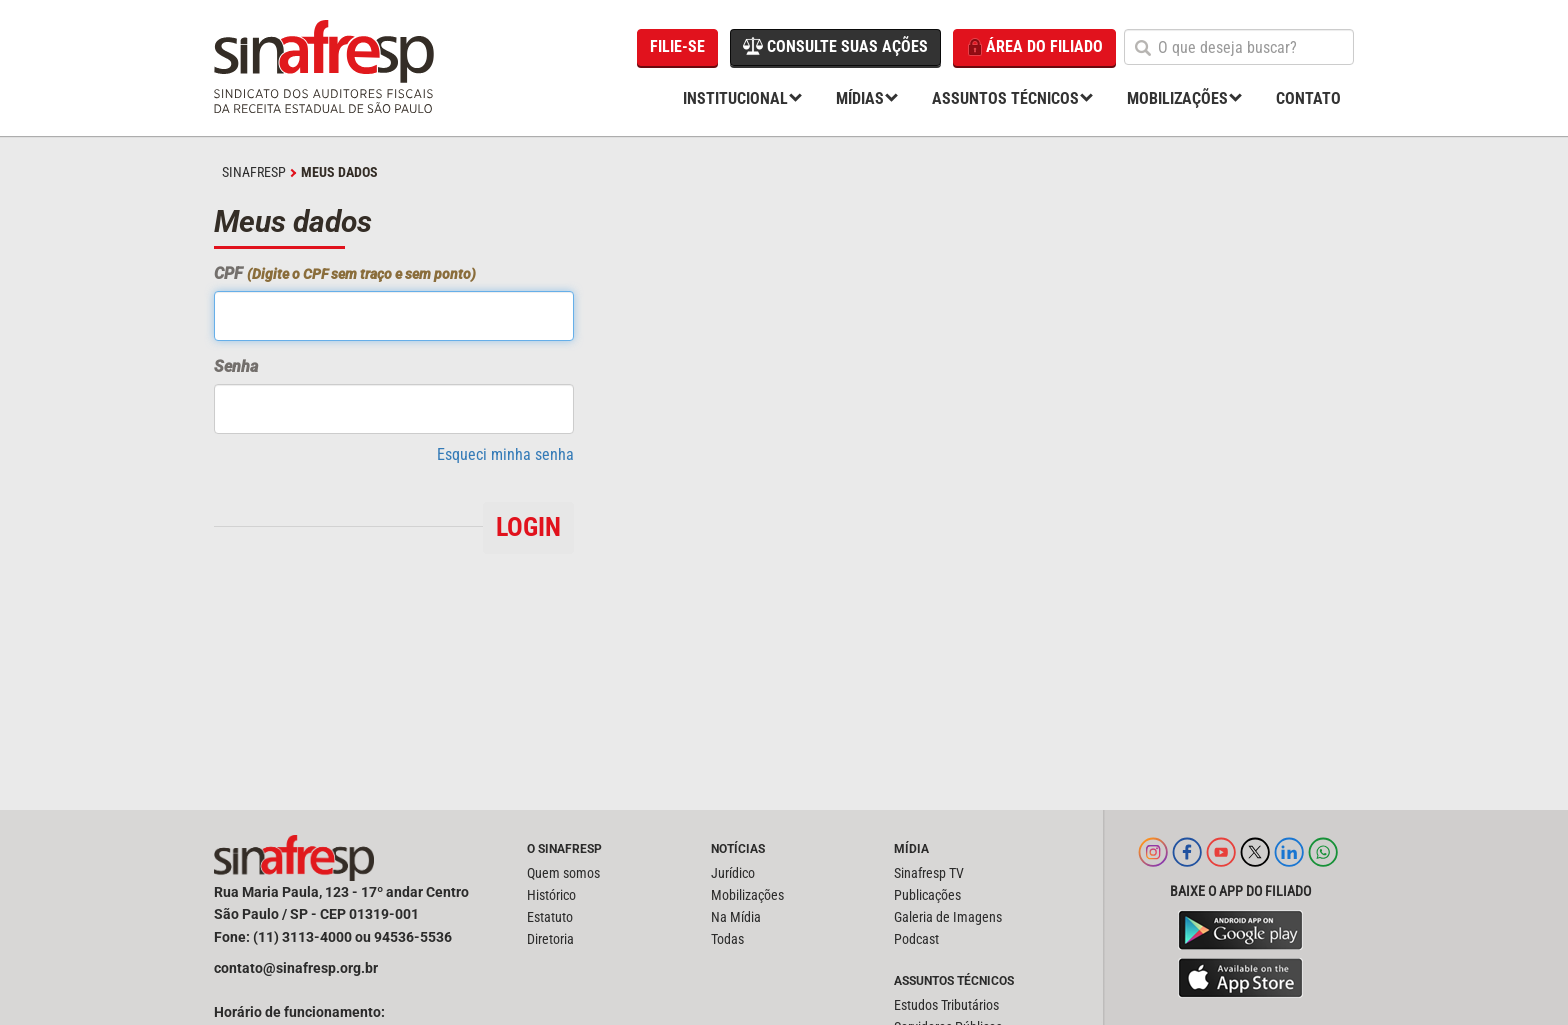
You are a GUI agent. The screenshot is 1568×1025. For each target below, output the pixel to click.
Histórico (551, 895)
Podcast (916, 939)
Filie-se (677, 46)
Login (528, 527)
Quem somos (563, 873)
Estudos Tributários (946, 1005)
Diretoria (550, 939)
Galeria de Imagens (948, 917)
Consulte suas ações (835, 46)
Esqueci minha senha (505, 454)
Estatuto (550, 917)
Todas (727, 939)
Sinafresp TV (929, 873)
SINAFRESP (254, 172)
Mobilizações (1177, 98)
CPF (345, 273)
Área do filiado (1034, 47)
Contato (1308, 98)
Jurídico (733, 873)
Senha (236, 366)
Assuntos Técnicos (1005, 98)
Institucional (735, 98)
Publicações (927, 895)
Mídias (860, 98)
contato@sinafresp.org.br (296, 968)
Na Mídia (736, 917)
